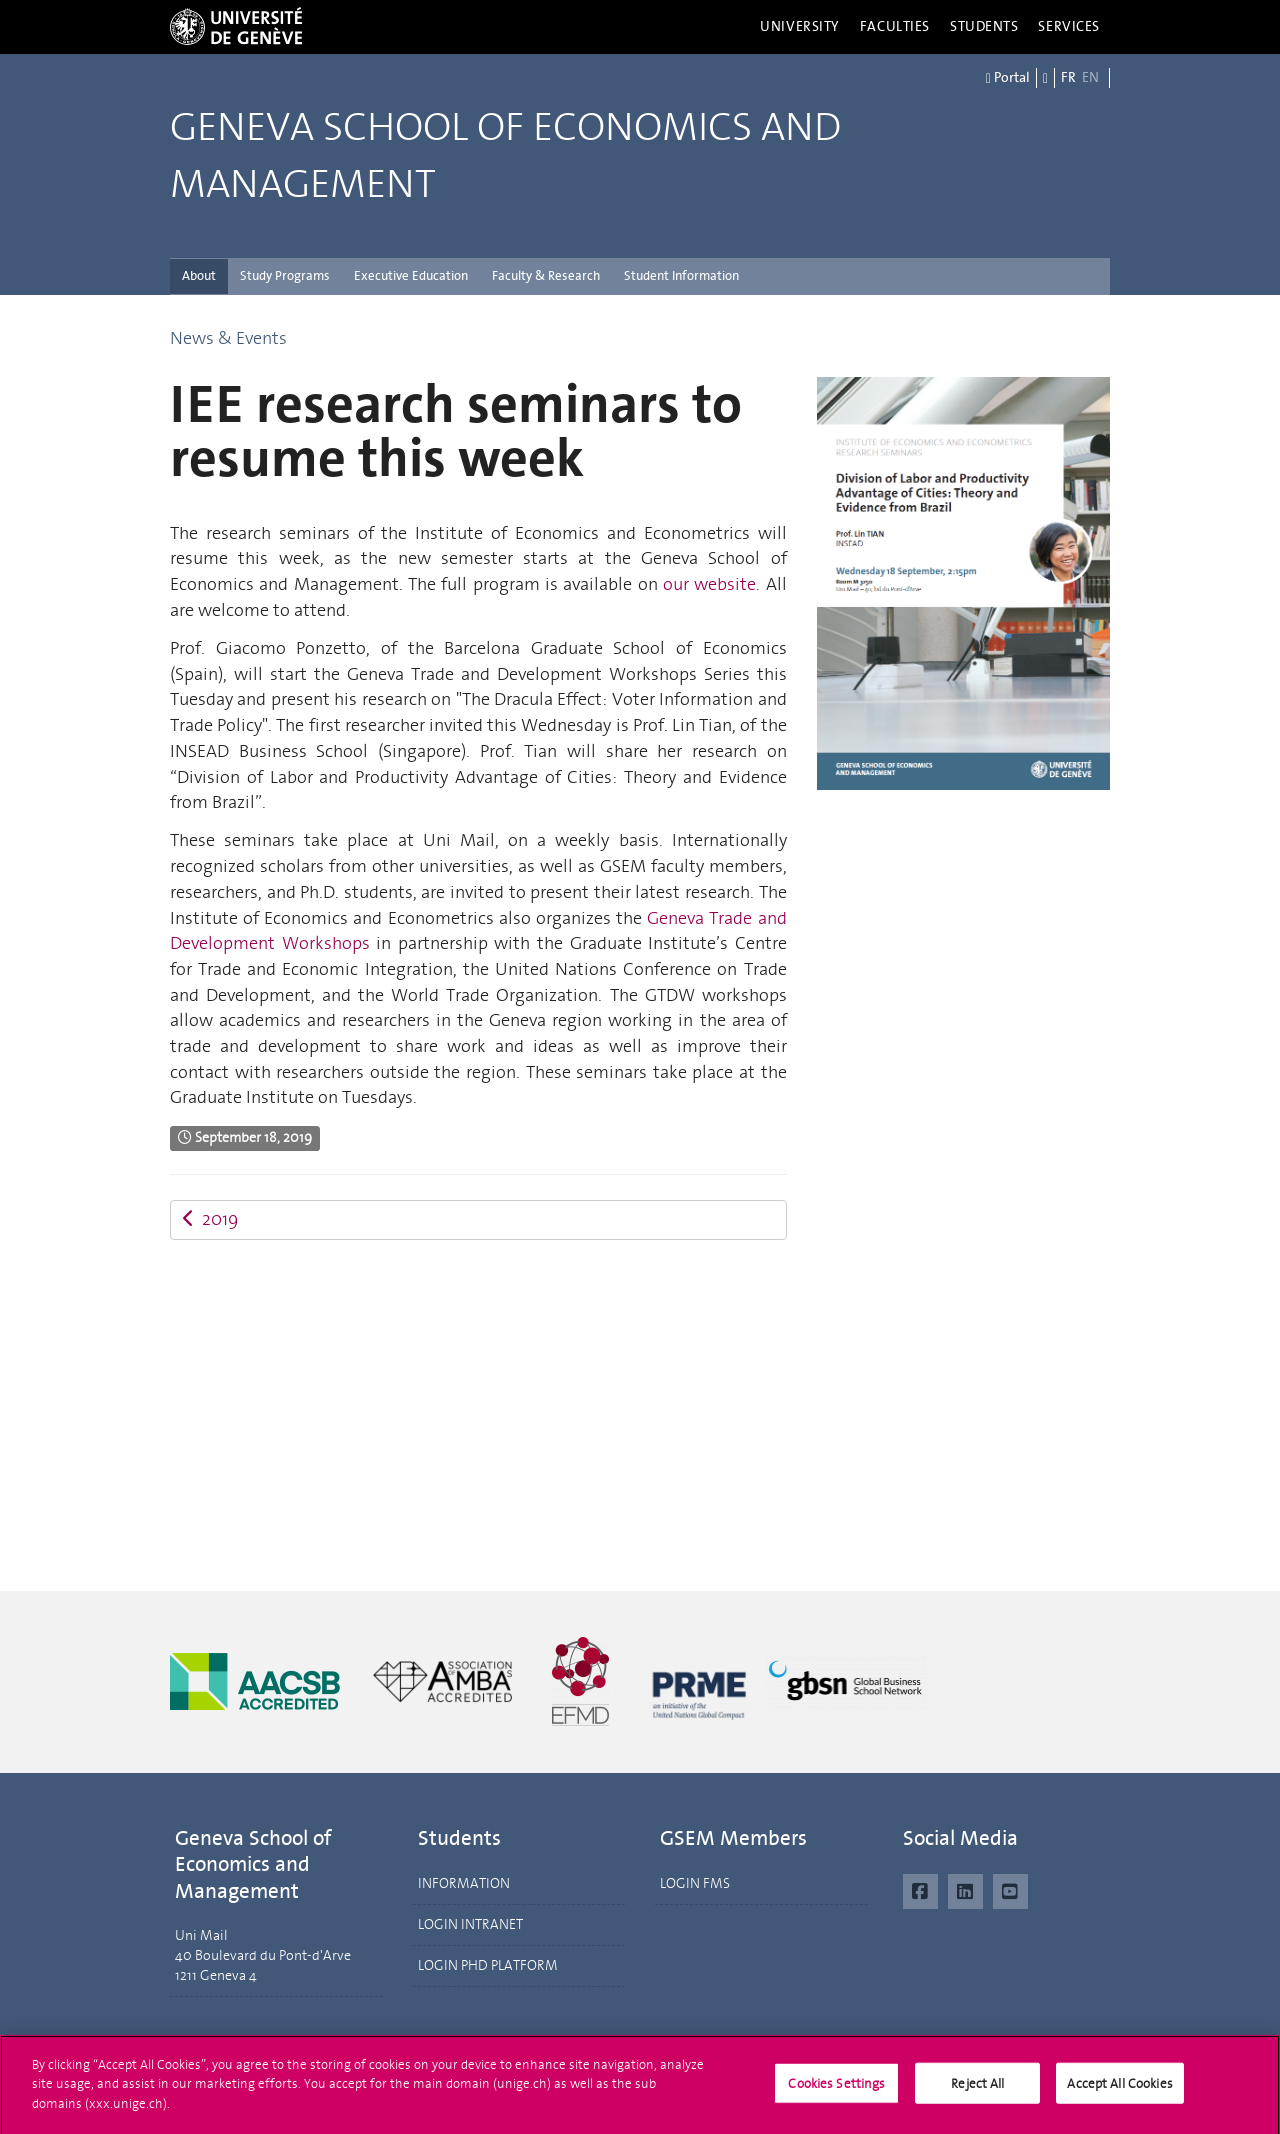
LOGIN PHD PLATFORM (488, 1965)
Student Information (681, 275)
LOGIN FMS (695, 1883)
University (800, 26)
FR (1068, 77)
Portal (1008, 78)
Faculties (895, 26)
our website (709, 584)
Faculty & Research (546, 275)
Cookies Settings (836, 2090)
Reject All (977, 2090)
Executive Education (411, 275)
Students (984, 26)
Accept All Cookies (1119, 2090)
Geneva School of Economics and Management (505, 156)
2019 (210, 1219)
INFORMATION (464, 1883)
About (199, 275)
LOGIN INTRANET (470, 1924)
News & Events (228, 338)
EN (1090, 77)
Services (1069, 26)
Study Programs (285, 275)
